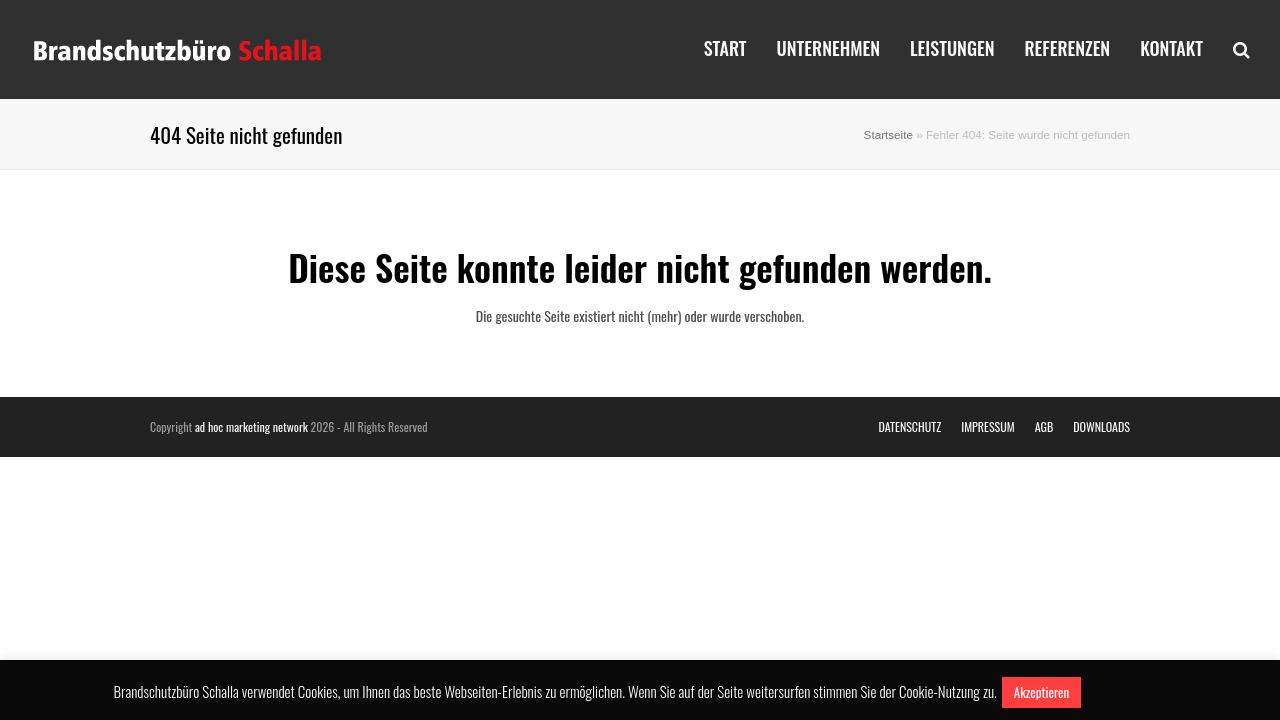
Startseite (888, 134)
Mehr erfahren (1125, 691)
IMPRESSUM (987, 426)
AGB (1044, 426)
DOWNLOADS (1101, 426)
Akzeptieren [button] (1041, 692)
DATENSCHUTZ (909, 426)
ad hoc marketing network (251, 426)
